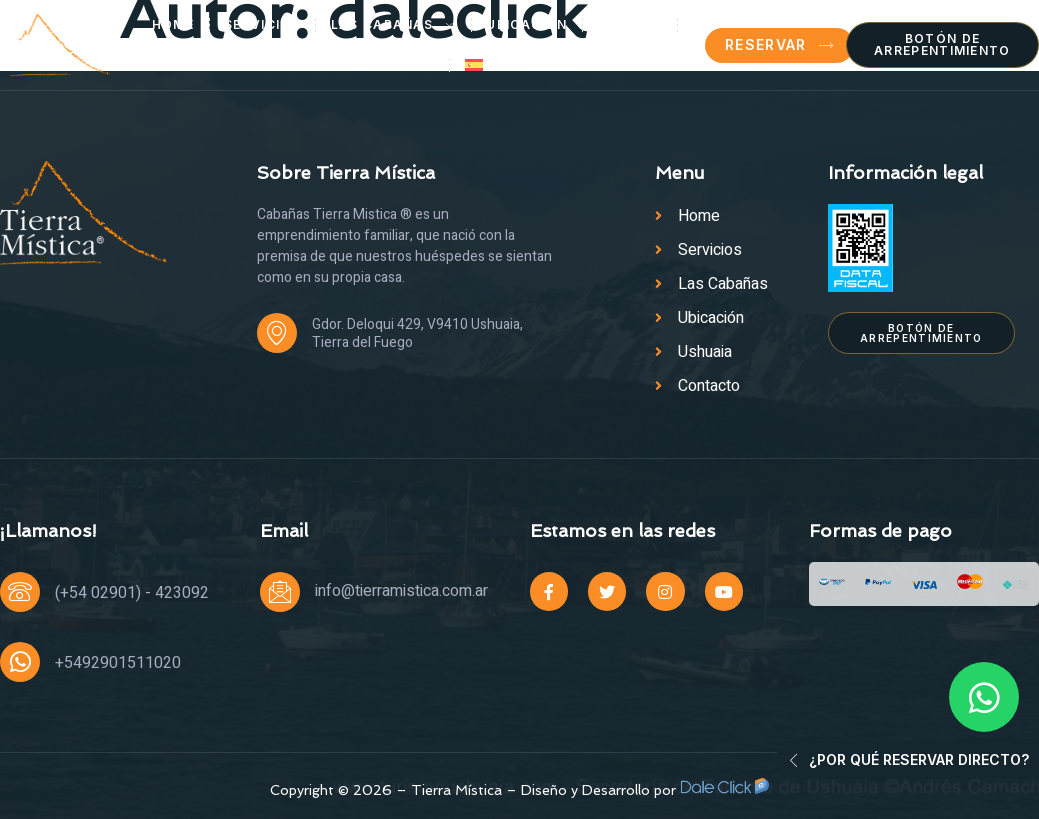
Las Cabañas (394, 25)
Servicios (262, 24)
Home (173, 24)
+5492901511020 (118, 663)
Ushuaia (629, 24)
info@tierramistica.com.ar (401, 591)
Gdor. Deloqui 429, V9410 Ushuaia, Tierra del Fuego (417, 333)
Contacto (392, 64)
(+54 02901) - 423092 (132, 593)
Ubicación (526, 24)
